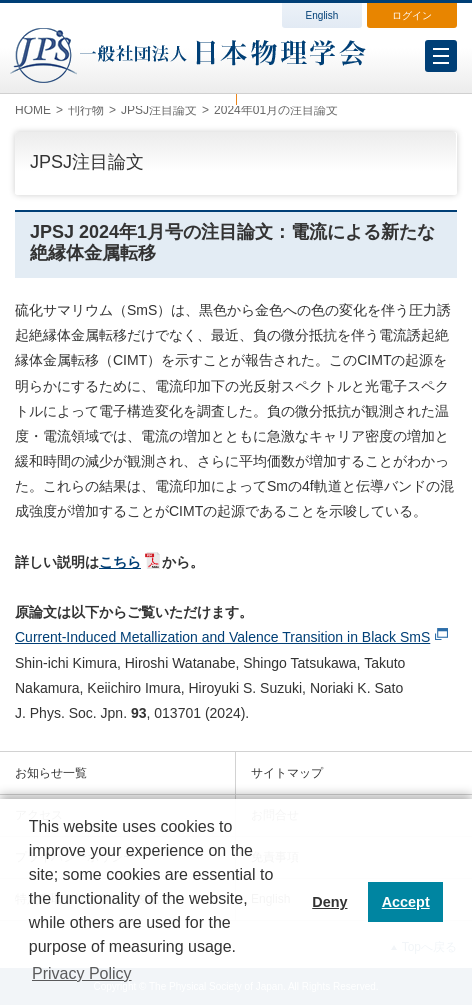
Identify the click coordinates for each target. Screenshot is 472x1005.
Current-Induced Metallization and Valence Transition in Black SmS (222, 637)
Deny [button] (329, 902)
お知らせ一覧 (51, 773)
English (322, 15)
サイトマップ (287, 773)
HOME (33, 110)
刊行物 (86, 110)
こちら (120, 562)
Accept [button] (406, 902)
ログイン (412, 15)
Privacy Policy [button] (82, 973)
